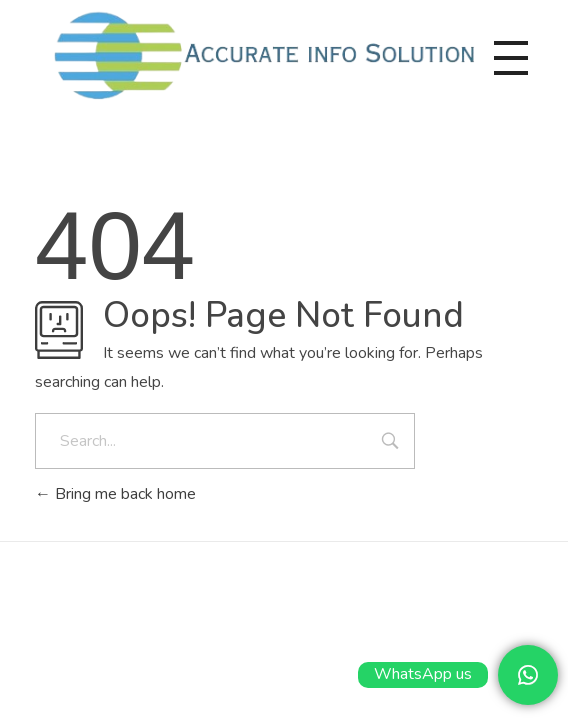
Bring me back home (115, 494)
